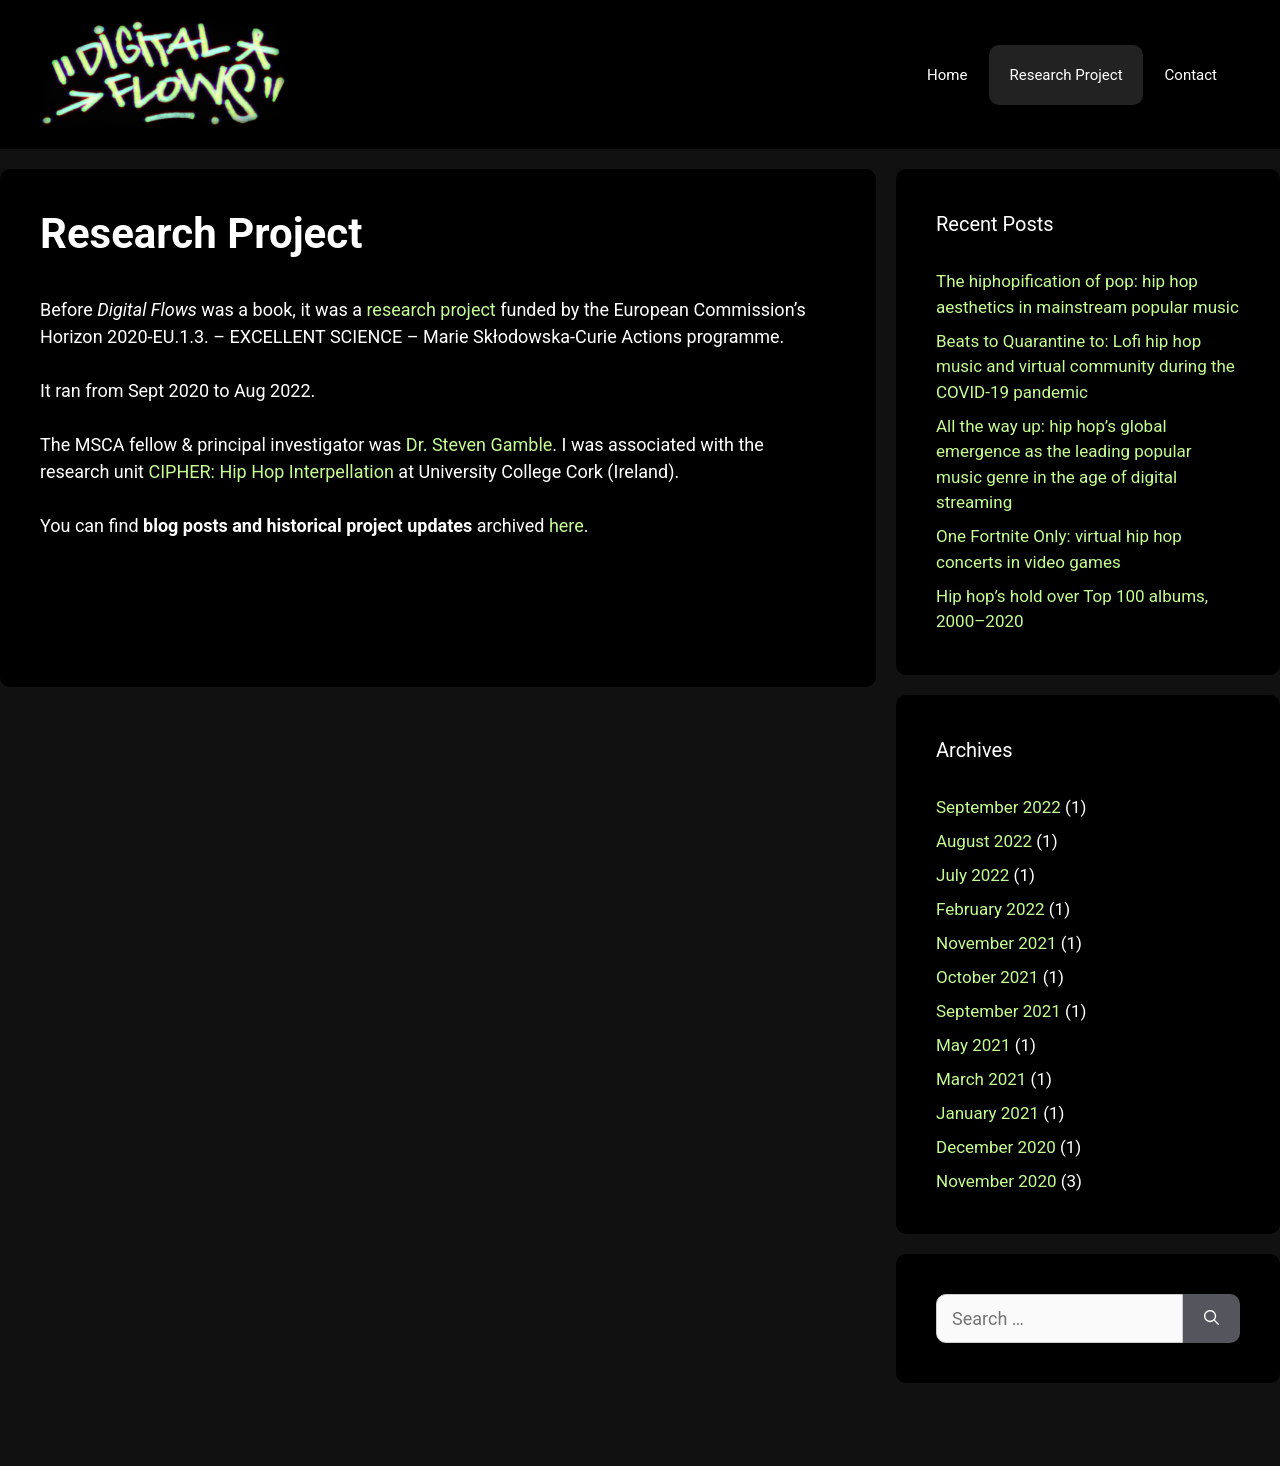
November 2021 (996, 943)
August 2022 (984, 841)
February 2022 (990, 909)
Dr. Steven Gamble (479, 444)
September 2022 (998, 807)
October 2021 (987, 977)
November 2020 (996, 1181)
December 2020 (996, 1147)
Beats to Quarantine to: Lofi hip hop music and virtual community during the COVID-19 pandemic (1085, 366)
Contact (1191, 75)
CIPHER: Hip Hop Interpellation (270, 471)
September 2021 (998, 1011)
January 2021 (987, 1113)
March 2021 (981, 1079)
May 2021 (973, 1045)
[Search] (1211, 1318)
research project (430, 309)
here (566, 525)
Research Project (1065, 75)
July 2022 (972, 875)
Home (947, 75)
